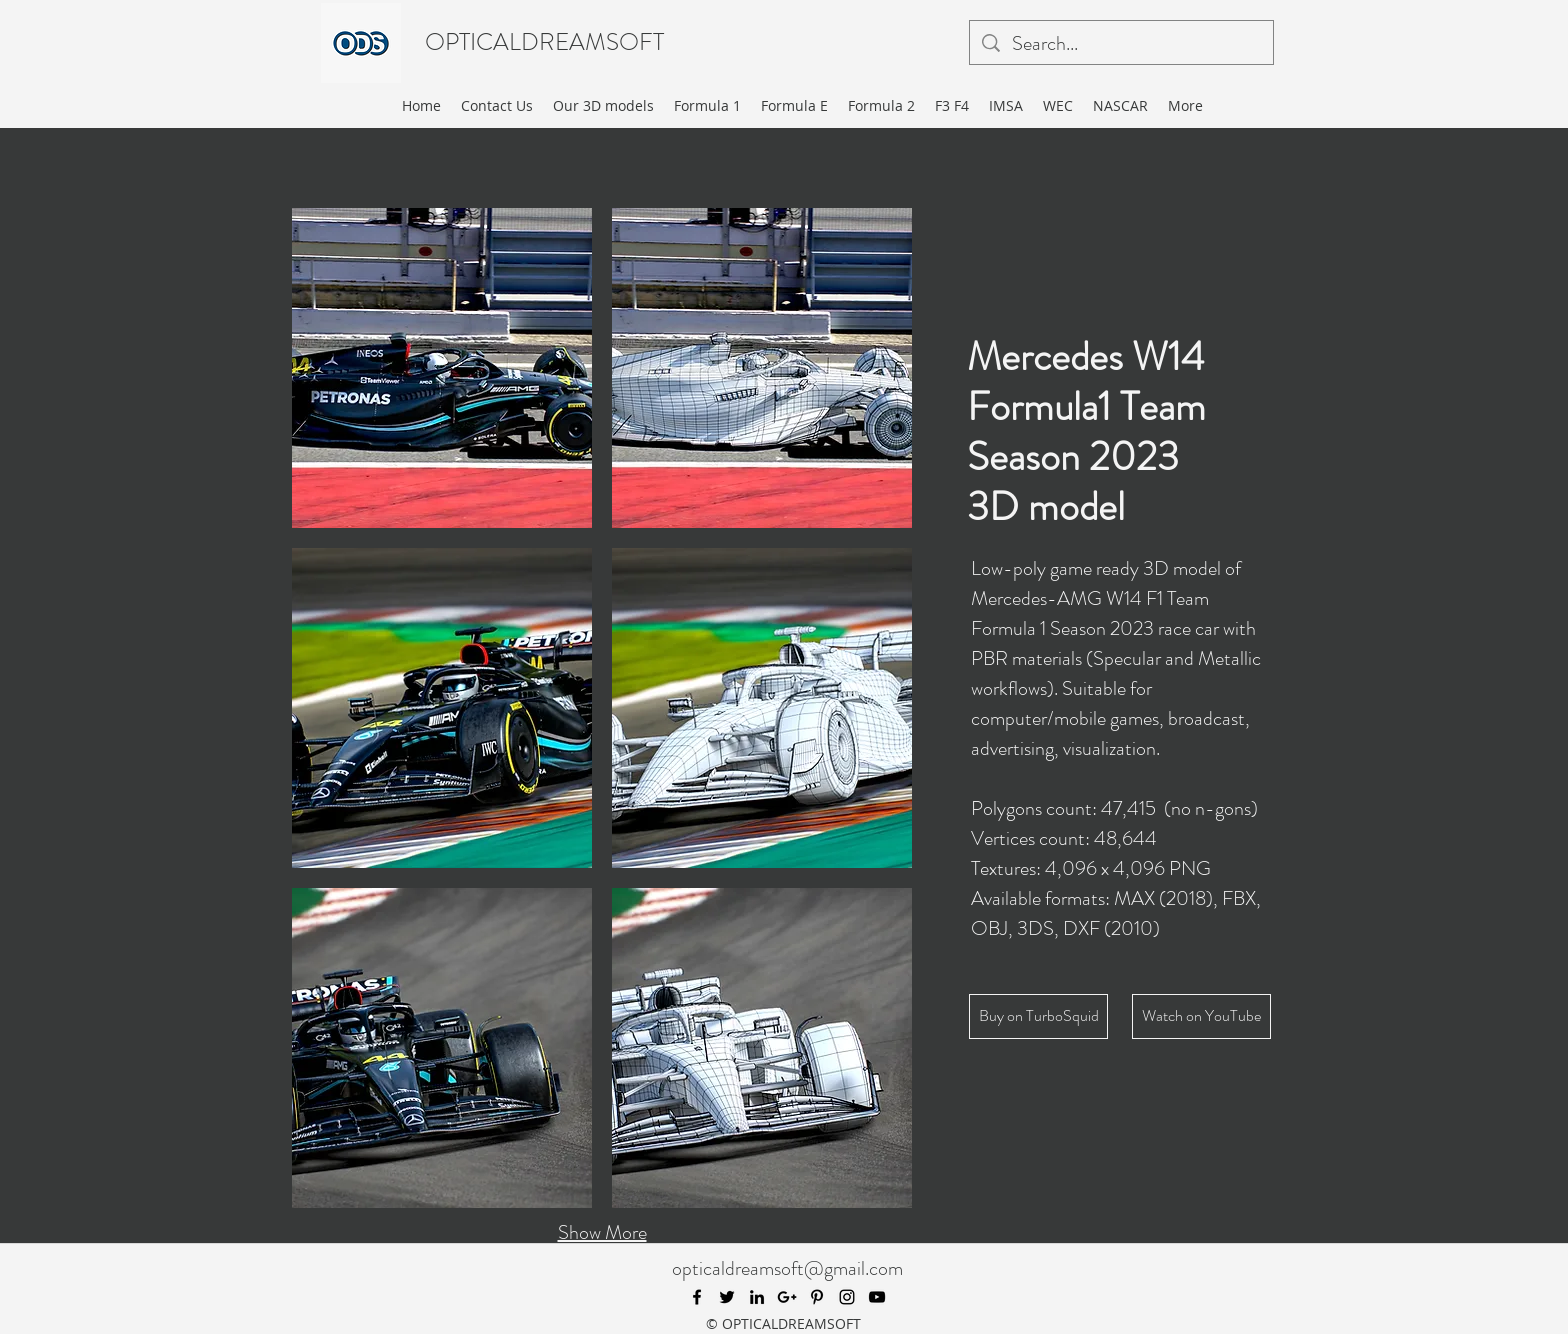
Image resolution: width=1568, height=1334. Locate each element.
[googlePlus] (787, 1297)
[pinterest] (817, 1297)
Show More (602, 1232)
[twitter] (727, 1297)
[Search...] (1121, 44)
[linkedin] (757, 1297)
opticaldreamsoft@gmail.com (787, 1268)
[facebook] (697, 1297)
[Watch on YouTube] (1201, 1016)
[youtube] (877, 1297)
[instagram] (847, 1297)
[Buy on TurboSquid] (1038, 1016)
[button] (442, 368)
